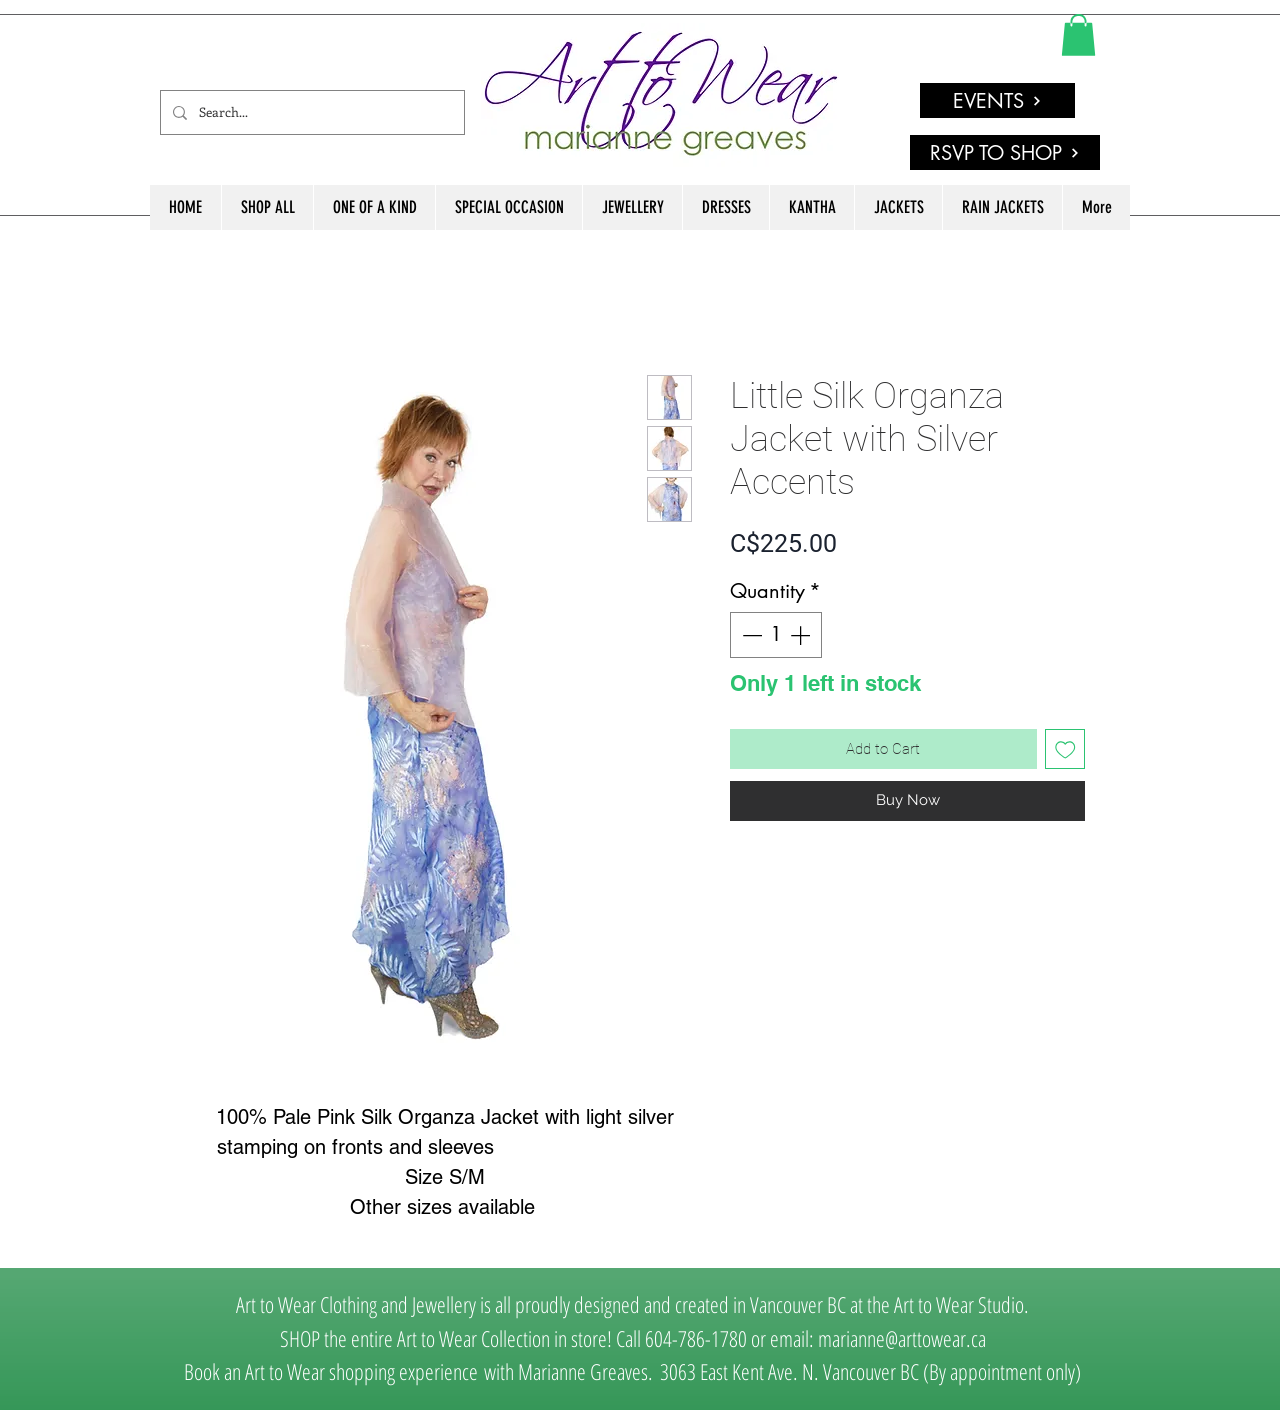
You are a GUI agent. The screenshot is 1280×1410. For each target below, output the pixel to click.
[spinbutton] (776, 635)
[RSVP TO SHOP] (1005, 152)
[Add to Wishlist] (1065, 749)
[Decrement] (750, 635)
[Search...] (310, 112)
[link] (1078, 35)
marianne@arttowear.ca (902, 1338)
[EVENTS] (997, 100)
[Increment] (802, 635)
